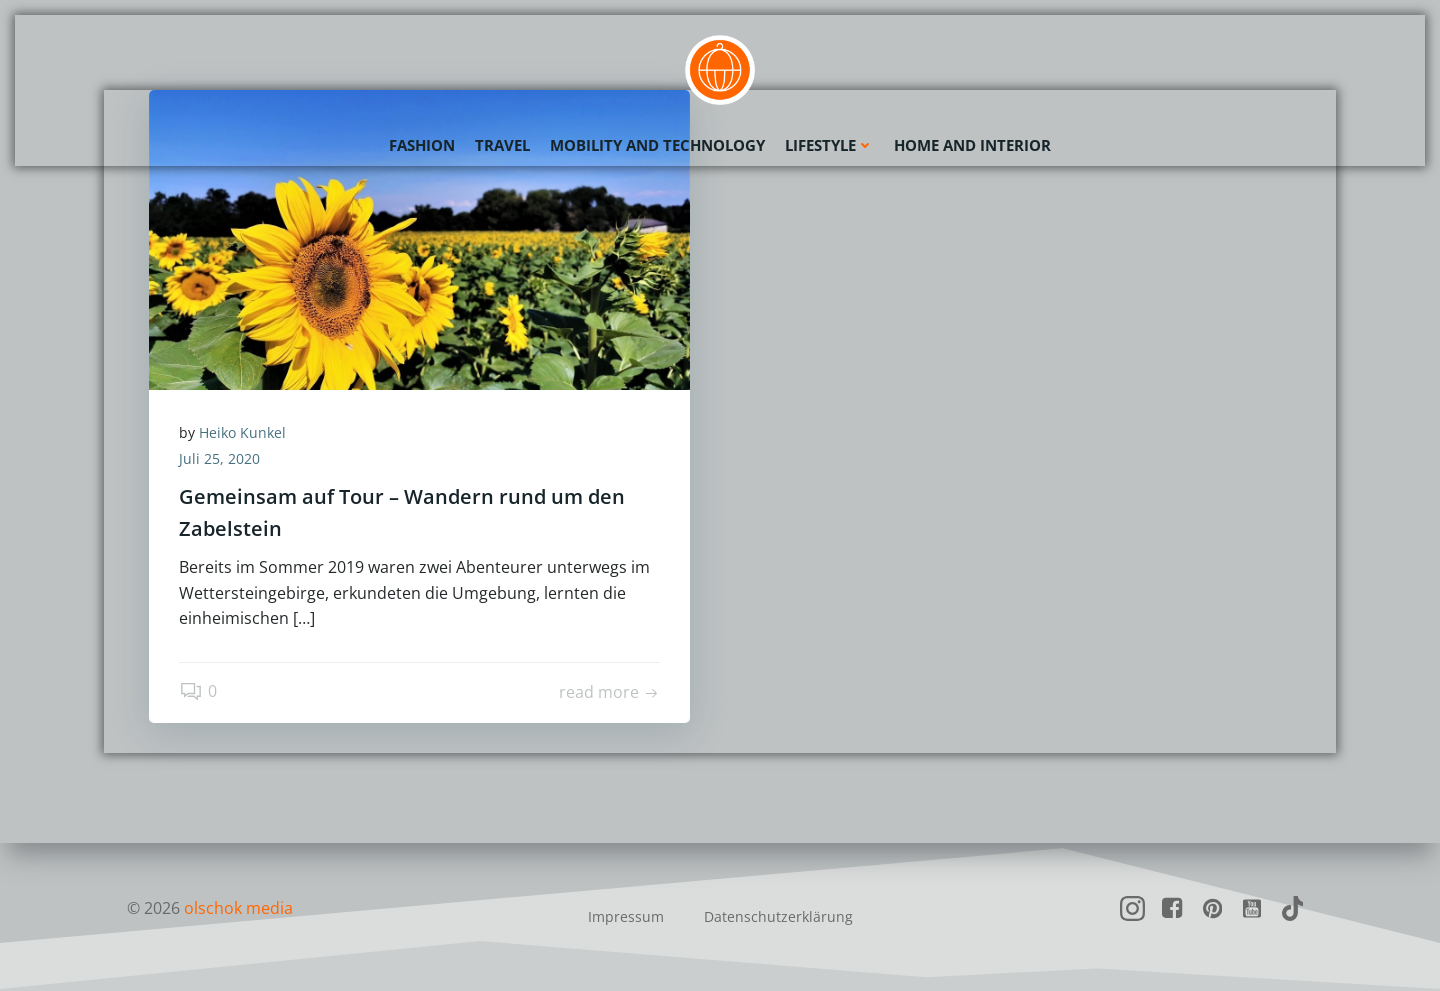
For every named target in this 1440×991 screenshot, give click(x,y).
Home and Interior (972, 145)
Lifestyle (829, 145)
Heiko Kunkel (242, 432)
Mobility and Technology (657, 145)
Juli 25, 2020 (219, 458)
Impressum (626, 916)
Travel (502, 145)
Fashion (422, 145)
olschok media (238, 908)
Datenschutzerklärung (778, 916)
